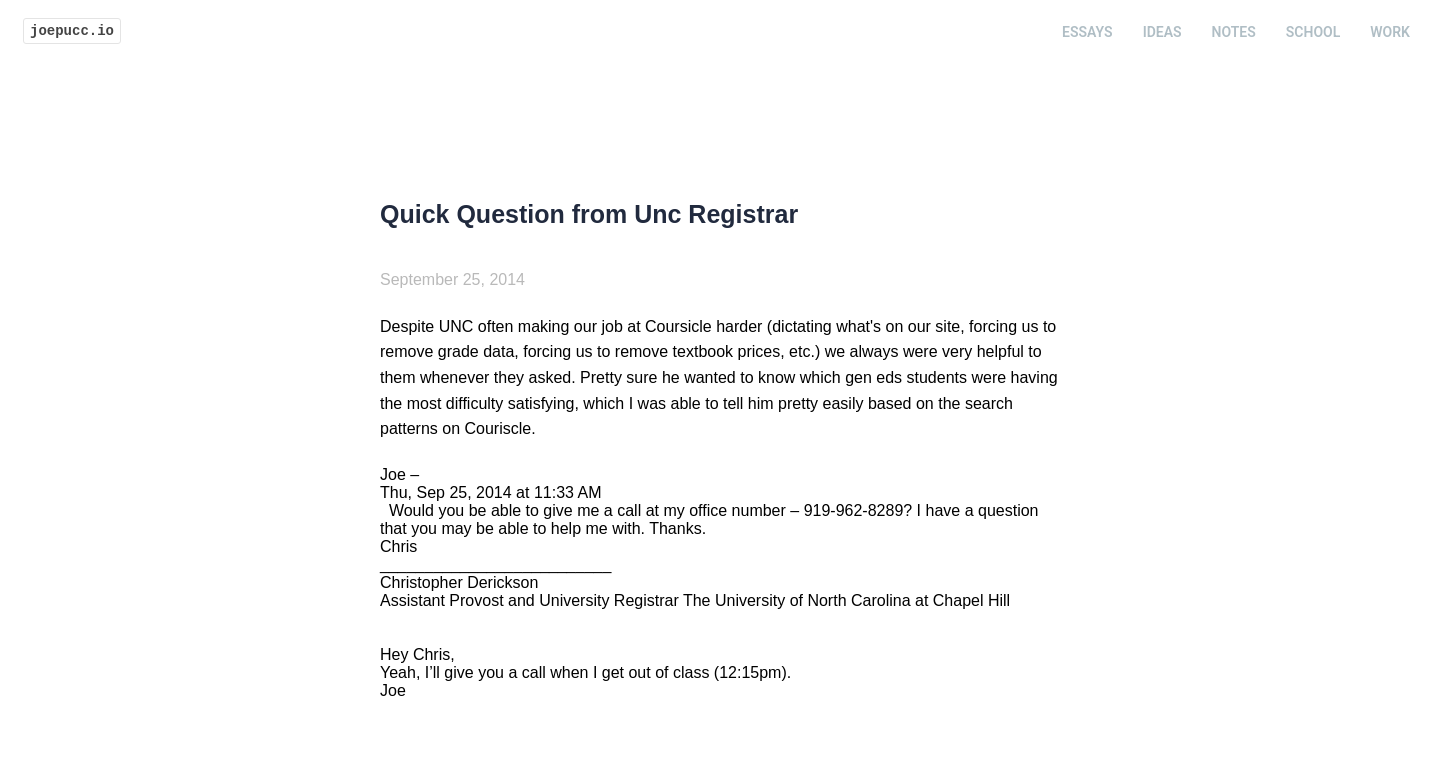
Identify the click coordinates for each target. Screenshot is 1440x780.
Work (1390, 32)
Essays (1087, 32)
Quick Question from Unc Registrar (589, 214)
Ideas (1162, 32)
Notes (1234, 32)
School (1313, 32)
